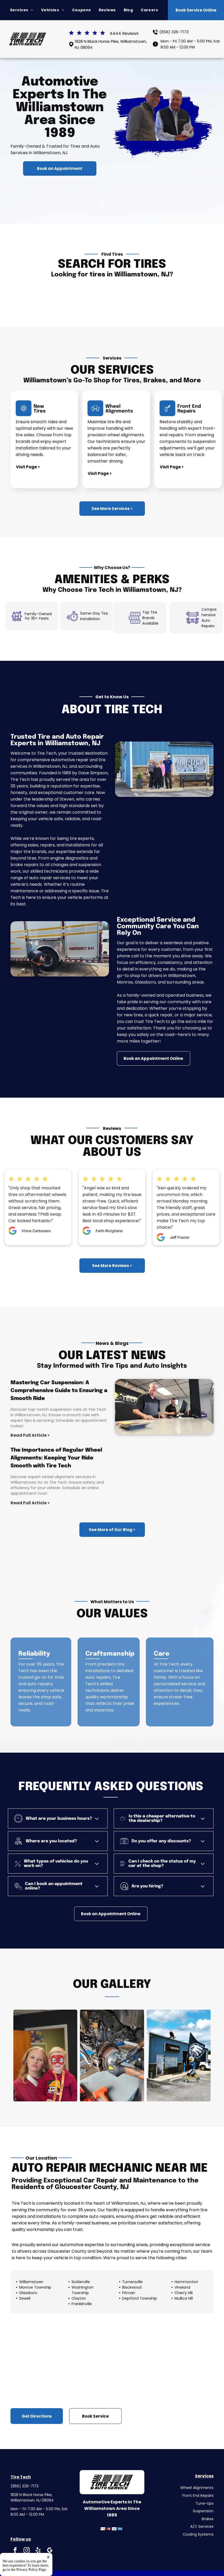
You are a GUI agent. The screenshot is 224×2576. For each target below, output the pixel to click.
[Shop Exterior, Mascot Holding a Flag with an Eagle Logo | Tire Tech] (179, 2055)
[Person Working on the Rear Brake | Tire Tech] (112, 2055)
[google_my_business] (49, 2551)
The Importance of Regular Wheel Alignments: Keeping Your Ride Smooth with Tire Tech (56, 1458)
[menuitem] (21, 10)
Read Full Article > (30, 1435)
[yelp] (38, 2551)
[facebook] (15, 2551)
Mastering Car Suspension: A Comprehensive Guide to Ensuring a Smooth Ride (58, 1390)
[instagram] (26, 2551)
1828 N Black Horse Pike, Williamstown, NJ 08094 (32, 2497)
